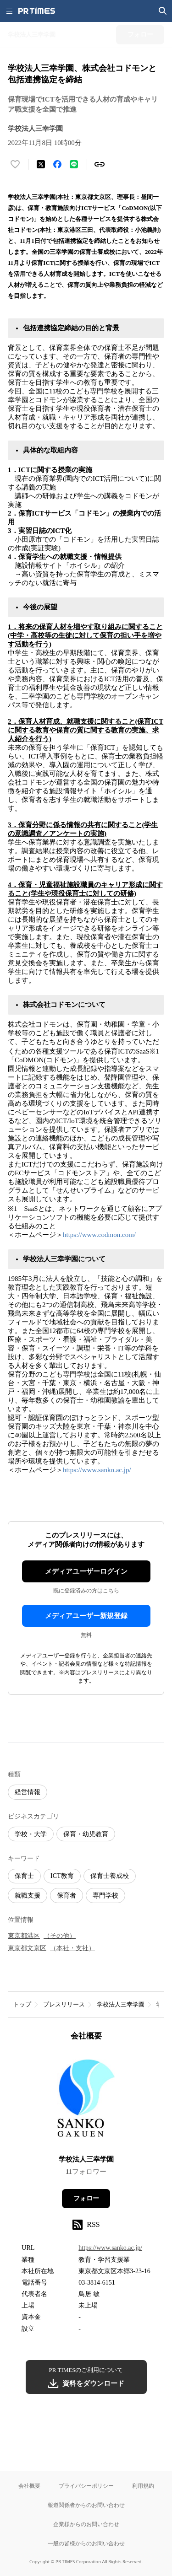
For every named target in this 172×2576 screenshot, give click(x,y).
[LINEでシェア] (74, 164)
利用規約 (143, 2486)
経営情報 (27, 1792)
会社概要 (29, 2486)
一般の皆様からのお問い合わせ (86, 2543)
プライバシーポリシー (86, 2486)
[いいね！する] (15, 164)
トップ (22, 2004)
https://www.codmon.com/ (99, 1234)
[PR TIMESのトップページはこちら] (36, 11)
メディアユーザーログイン (86, 1571)
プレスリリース (64, 2004)
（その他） (60, 1935)
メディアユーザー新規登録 (86, 1615)
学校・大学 (31, 1834)
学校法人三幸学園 (120, 2004)
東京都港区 (24, 1935)
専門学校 (105, 1895)
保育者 (66, 1895)
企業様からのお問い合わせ (86, 2524)
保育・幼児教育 (85, 1834)
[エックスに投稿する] (40, 164)
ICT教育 (62, 1875)
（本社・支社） (72, 1948)
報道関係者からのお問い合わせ (86, 2505)
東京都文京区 (27, 1948)
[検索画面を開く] (162, 10)
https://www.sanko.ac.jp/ (97, 1470)
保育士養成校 (109, 1875)
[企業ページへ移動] (86, 2101)
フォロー (86, 2198)
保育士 (24, 1875)
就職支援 (27, 1895)
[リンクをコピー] (99, 164)
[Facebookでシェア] (57, 164)
